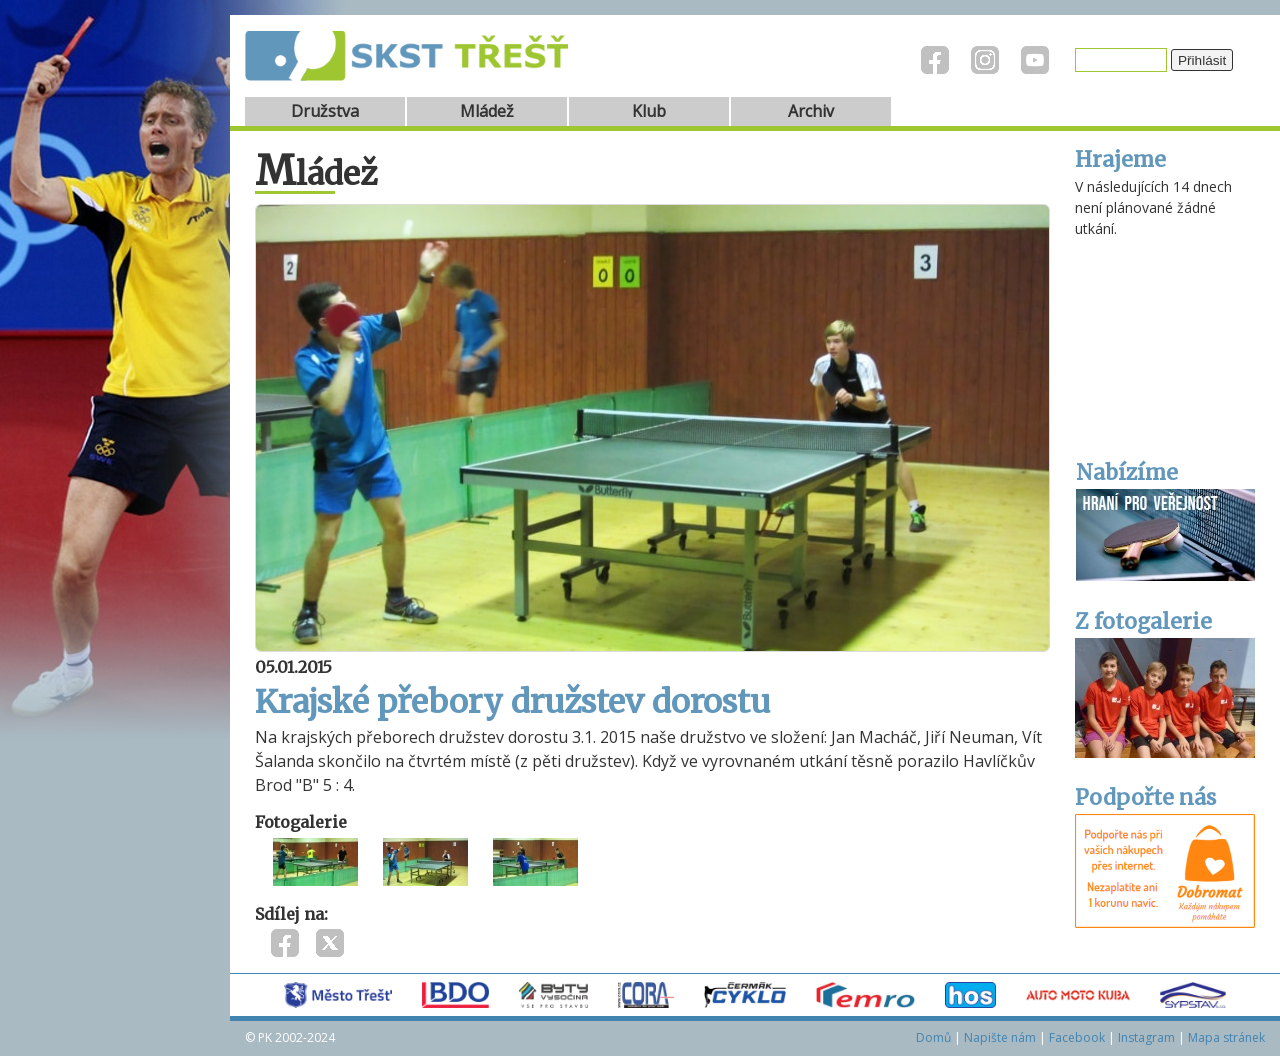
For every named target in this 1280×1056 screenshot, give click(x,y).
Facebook (1077, 1037)
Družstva (325, 111)
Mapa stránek (1226, 1037)
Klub (649, 111)
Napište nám (1000, 1037)
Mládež (487, 111)
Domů (933, 1037)
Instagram (1146, 1037)
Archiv (811, 111)
